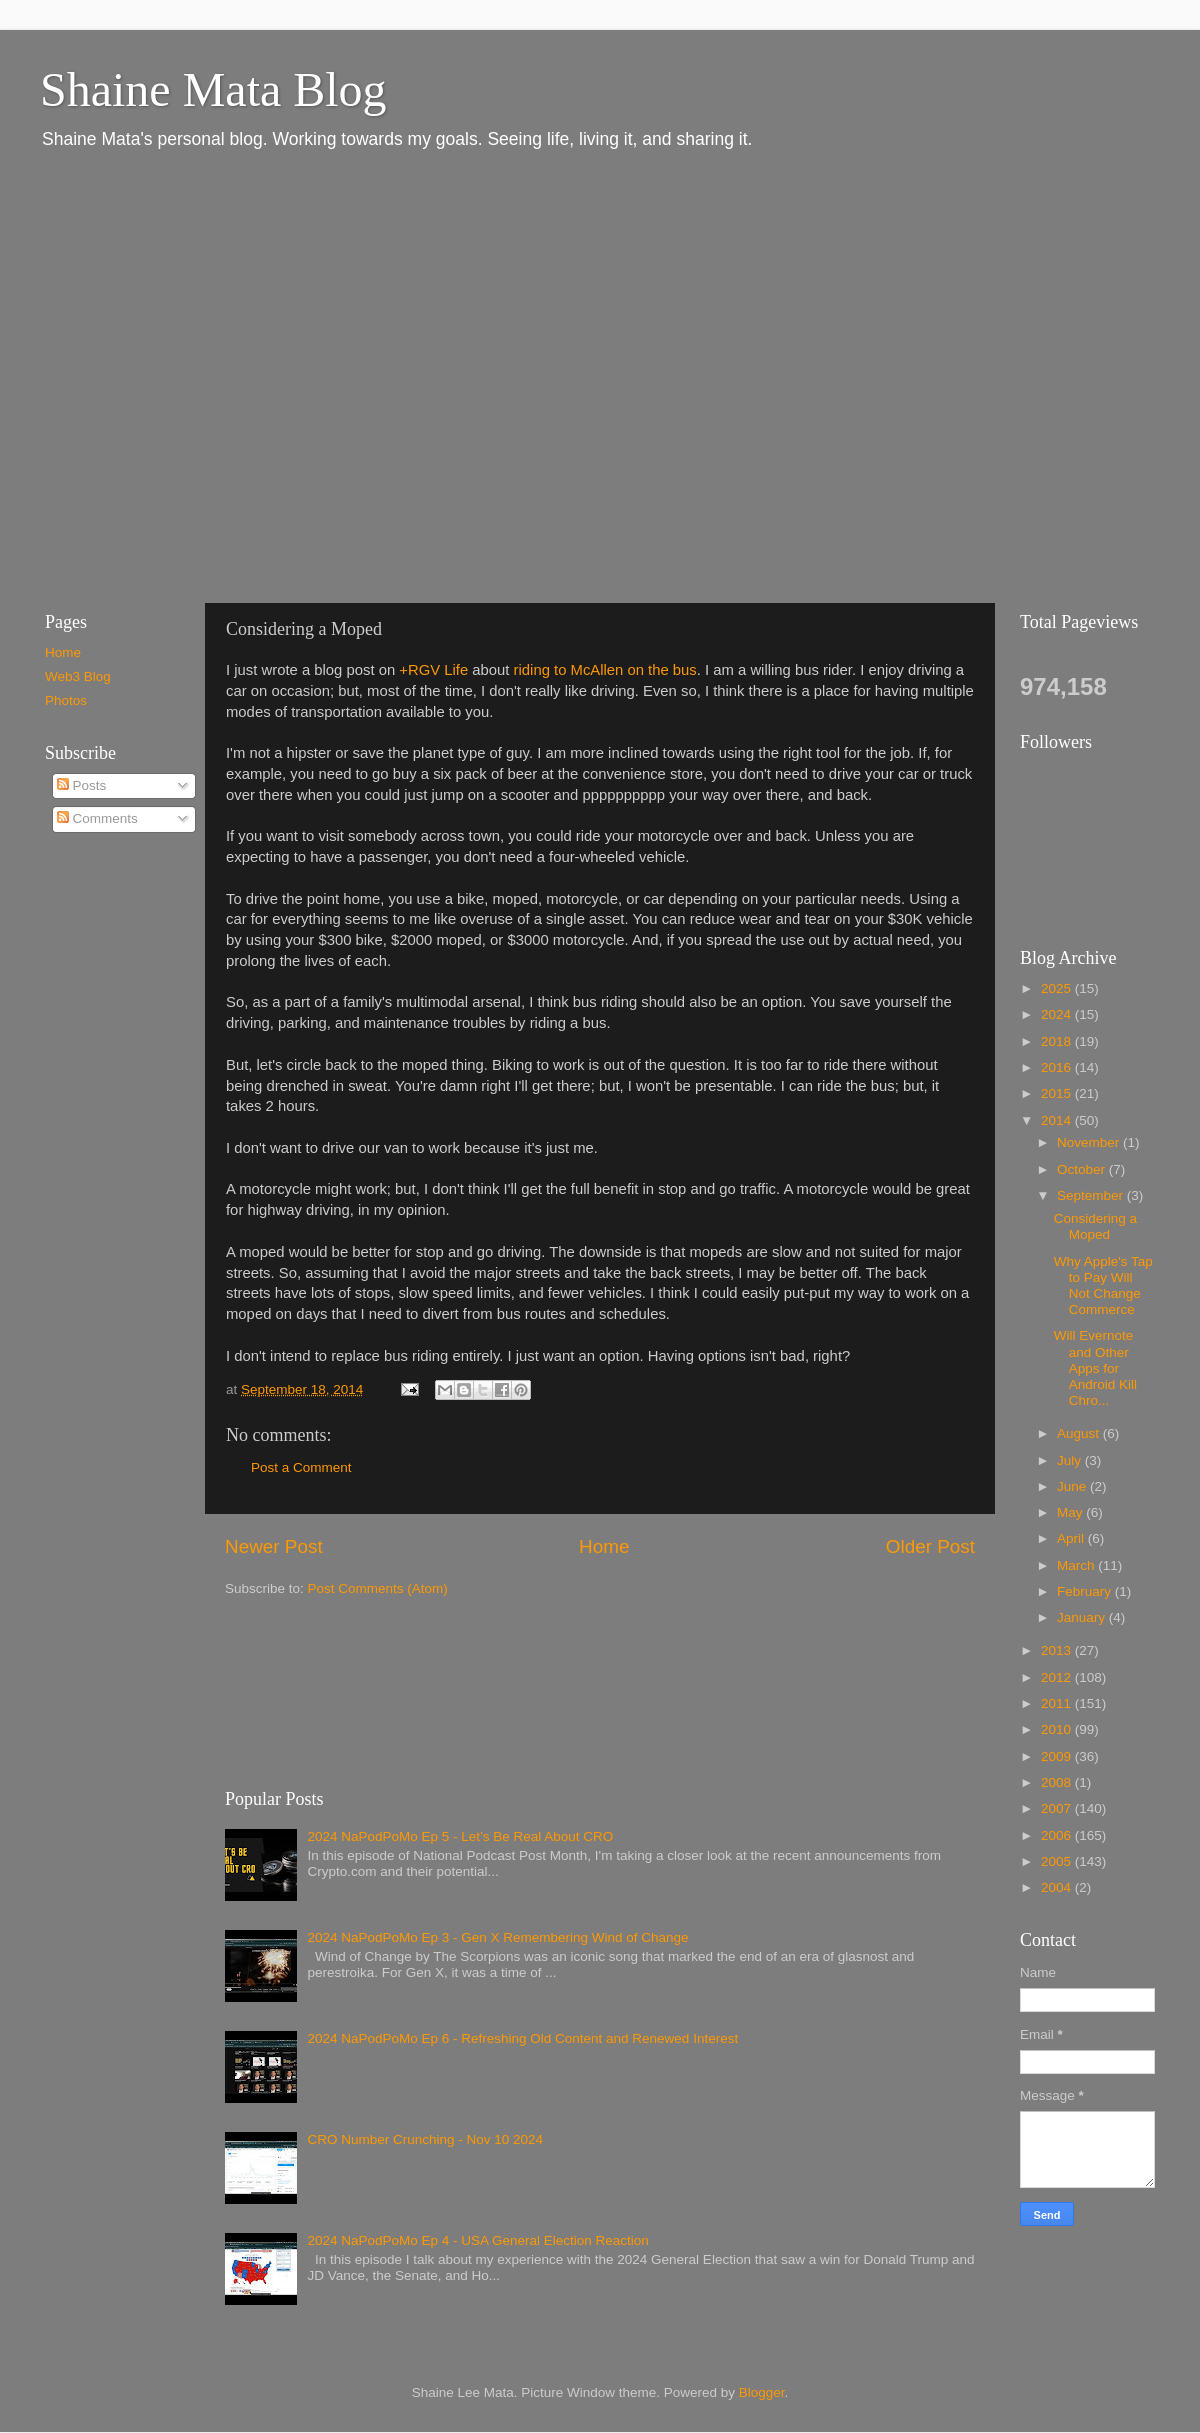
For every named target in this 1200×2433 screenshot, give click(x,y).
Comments (97, 818)
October (1083, 1169)
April (1072, 1538)
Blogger (762, 2392)
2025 (1058, 988)
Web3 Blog (78, 676)
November (1090, 1142)
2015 (1058, 1093)
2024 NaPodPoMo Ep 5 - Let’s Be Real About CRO (460, 1836)
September (1092, 1195)
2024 (1058, 1014)
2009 (1058, 1756)
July (1071, 1460)
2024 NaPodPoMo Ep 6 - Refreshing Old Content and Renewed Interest (522, 2038)
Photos (66, 700)
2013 (1058, 1650)
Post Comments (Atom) (378, 1588)
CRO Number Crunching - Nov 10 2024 (425, 2139)
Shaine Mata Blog (213, 89)
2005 (1058, 1861)
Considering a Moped (1095, 1226)
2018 (1058, 1041)
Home (604, 1546)
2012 (1058, 1677)
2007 (1058, 1808)
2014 (1058, 1120)
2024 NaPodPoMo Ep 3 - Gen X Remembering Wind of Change (497, 1937)
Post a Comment (301, 1467)
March (1077, 1565)
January (1083, 1617)
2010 (1058, 1729)
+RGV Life (433, 670)
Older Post (930, 1546)
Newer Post (274, 1546)
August (1080, 1433)
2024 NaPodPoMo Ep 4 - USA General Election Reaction (477, 2240)
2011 (1058, 1703)
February (1086, 1591)
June (1073, 1486)
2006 (1058, 1835)
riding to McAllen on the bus (605, 670)
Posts (82, 785)
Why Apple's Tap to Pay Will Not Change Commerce (1103, 1286)
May (1071, 1512)
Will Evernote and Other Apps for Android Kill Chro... (1095, 1368)
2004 (1058, 1887)
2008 (1058, 1782)
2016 (1058, 1067)
